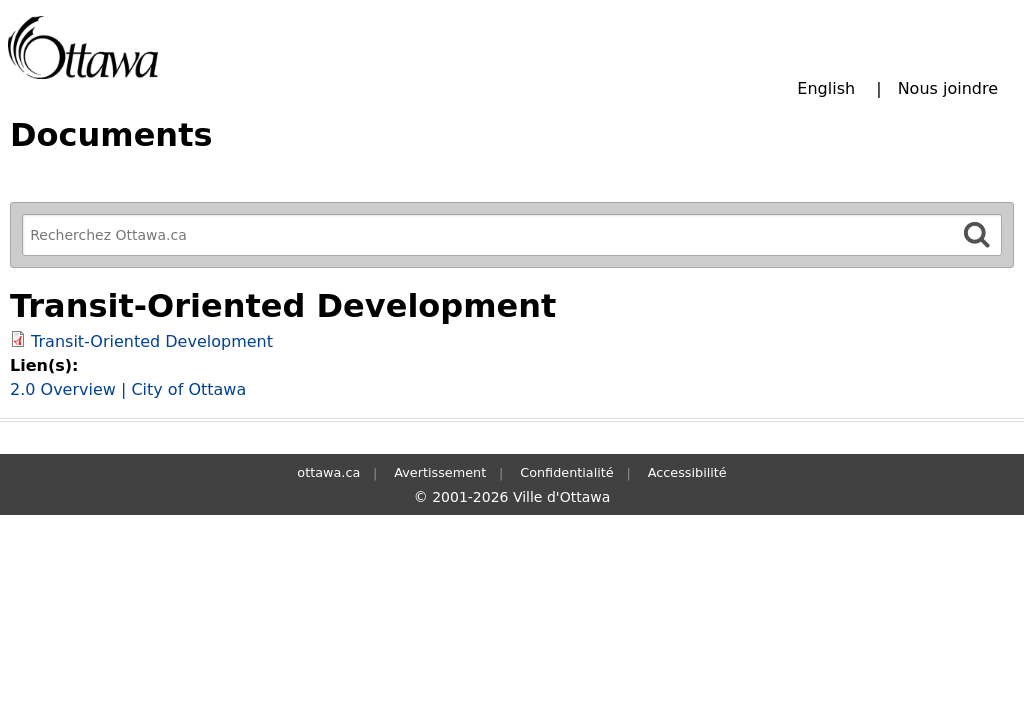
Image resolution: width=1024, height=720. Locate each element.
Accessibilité (687, 472)
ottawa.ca (328, 472)
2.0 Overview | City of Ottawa (128, 389)
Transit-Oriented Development (152, 341)
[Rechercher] (977, 234)
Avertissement (440, 472)
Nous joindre (948, 88)
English (826, 88)
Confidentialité (566, 472)
